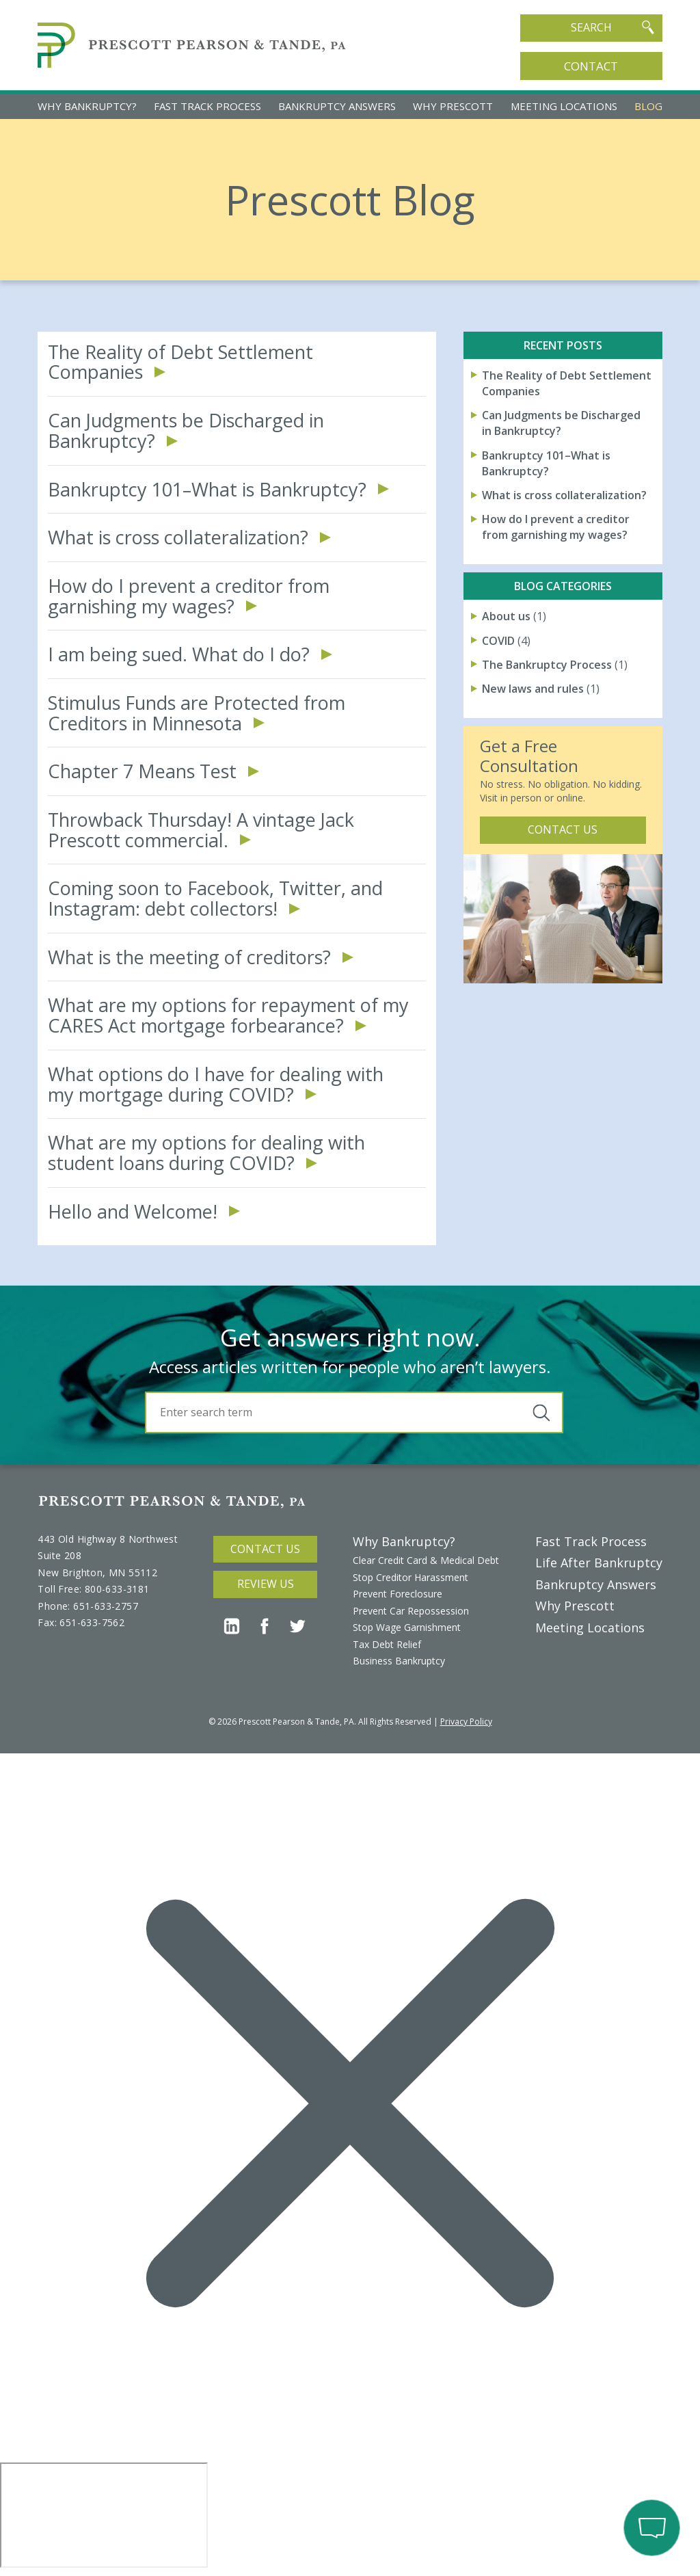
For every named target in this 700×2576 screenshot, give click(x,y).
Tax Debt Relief (387, 1644)
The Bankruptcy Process (547, 664)
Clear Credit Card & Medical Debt (426, 1560)
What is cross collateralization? (178, 537)
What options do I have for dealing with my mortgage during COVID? (215, 1084)
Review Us (265, 1583)
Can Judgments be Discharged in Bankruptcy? (186, 430)
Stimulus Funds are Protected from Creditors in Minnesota (196, 713)
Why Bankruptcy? (87, 106)
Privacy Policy (466, 1721)
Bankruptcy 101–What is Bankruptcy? (207, 489)
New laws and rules (533, 688)
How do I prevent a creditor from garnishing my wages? (188, 596)
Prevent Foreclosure (397, 1593)
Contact (591, 66)
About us (506, 616)
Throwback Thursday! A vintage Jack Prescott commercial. (201, 830)
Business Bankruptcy (399, 1660)
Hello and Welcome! (132, 1211)
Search (612, 27)
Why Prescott (453, 106)
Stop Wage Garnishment (407, 1627)
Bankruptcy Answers (337, 106)
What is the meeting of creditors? (189, 957)
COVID (498, 640)
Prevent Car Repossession (411, 1610)
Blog (648, 106)
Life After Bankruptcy (598, 1562)
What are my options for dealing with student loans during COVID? (206, 1152)
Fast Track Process (207, 106)
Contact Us (562, 829)
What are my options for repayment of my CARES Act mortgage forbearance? (228, 1015)
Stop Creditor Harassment (410, 1577)
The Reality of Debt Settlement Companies (180, 362)
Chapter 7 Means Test (142, 771)
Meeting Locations (564, 106)
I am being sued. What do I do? (179, 654)
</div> (104, 2515)
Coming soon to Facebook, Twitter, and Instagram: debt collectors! (215, 898)
